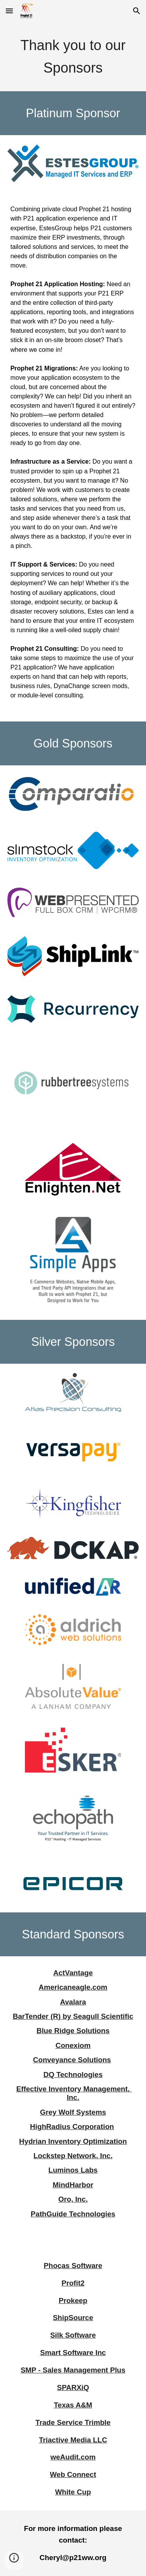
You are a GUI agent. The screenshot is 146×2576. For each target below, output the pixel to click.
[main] (73, 56)
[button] (9, 10)
